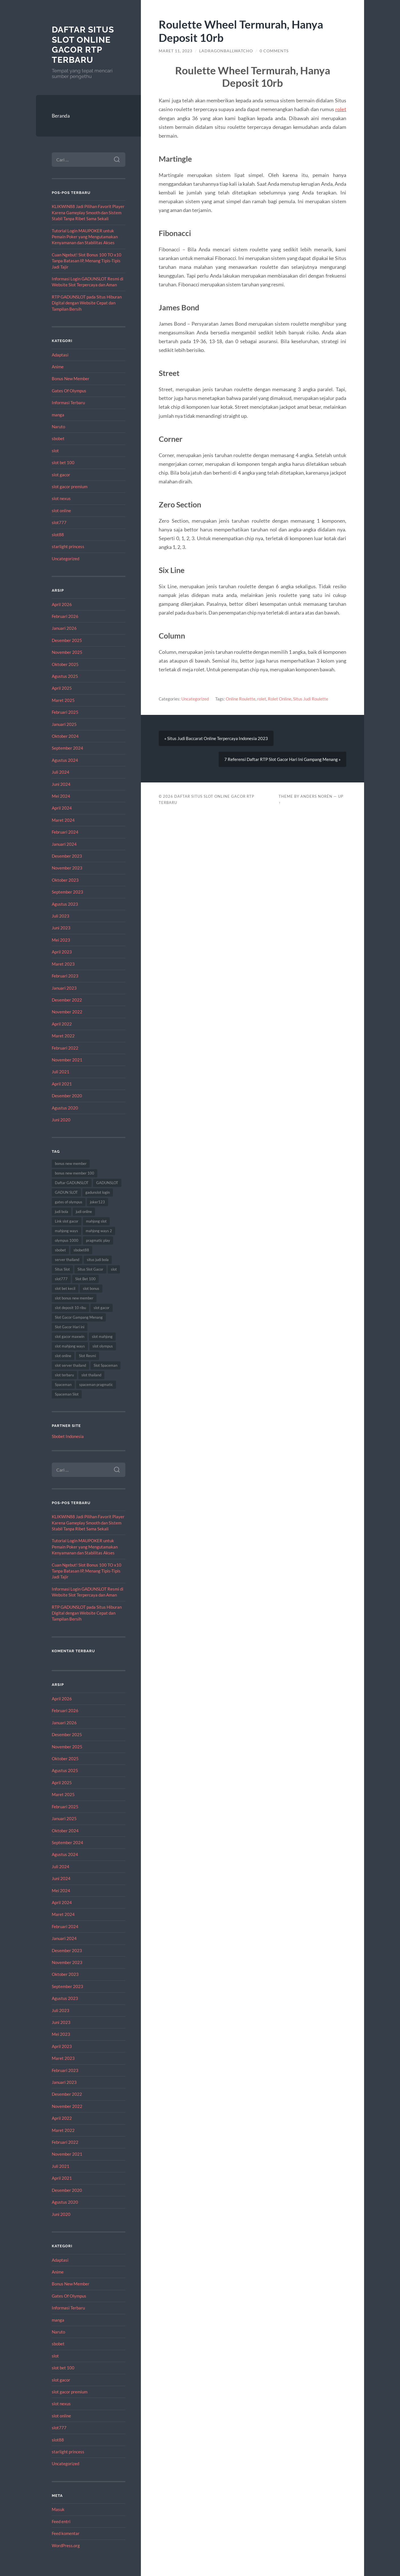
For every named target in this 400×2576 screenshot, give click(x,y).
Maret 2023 (63, 963)
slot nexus (61, 498)
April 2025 (62, 688)
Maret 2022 (63, 1035)
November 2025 (67, 652)
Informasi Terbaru (68, 402)
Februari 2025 (65, 712)
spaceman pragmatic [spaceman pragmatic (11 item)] (96, 1384)
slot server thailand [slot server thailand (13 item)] (70, 1365)
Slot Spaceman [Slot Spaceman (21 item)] (105, 1365)
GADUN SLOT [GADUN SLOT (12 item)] (66, 1192)
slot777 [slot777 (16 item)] (61, 1279)
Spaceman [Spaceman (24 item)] (63, 1384)
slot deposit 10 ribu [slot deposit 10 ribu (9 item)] (70, 1307)
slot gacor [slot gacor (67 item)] (101, 1307)
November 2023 (67, 867)
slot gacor (61, 474)
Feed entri (61, 2521)
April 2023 (62, 951)
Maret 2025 (63, 700)
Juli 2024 (60, 772)
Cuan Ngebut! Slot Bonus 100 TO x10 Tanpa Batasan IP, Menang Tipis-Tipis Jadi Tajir (86, 260)
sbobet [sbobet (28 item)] (60, 1250)
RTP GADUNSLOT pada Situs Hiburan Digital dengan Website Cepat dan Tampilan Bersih (87, 303)
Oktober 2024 (65, 736)
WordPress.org (66, 2545)
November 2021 (67, 1059)
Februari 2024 (65, 831)
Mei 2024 (61, 796)
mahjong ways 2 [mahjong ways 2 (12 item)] (99, 1230)
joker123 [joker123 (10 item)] (97, 1202)
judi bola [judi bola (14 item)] (61, 1211)
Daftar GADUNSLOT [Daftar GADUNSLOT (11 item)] (72, 1182)
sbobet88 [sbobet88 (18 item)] (81, 1250)
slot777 (59, 522)
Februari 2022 (65, 1047)
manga (58, 414)
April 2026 (62, 604)
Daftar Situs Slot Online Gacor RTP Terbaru (83, 45)
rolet (340, 109)
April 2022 (62, 1023)
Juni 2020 (61, 1119)
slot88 (58, 534)
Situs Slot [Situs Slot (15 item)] (62, 1269)
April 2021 (62, 1083)
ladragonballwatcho (226, 51)
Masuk (58, 2509)
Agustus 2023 (65, 904)
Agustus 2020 (65, 1107)
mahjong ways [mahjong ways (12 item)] (66, 1230)
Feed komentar (65, 2533)
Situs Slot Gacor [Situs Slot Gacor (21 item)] (90, 1269)
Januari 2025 (64, 724)
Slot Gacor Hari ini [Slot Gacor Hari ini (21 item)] (69, 1327)
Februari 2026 (65, 616)
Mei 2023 (61, 939)
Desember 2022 (67, 999)
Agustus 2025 (65, 676)
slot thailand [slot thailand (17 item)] (91, 1375)
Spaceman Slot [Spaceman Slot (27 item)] (67, 1394)
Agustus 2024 (65, 760)
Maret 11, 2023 (175, 51)
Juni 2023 (61, 927)
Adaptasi (60, 354)
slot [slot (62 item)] (114, 1269)
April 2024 (62, 807)
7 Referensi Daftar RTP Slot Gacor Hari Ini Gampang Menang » (282, 759)
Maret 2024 (63, 820)
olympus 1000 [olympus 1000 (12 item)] (66, 1240)
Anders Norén (316, 796)
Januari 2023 (64, 987)
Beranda (61, 116)
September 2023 (67, 891)
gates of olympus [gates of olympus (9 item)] (68, 1202)
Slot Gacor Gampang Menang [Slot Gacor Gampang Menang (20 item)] (79, 1317)
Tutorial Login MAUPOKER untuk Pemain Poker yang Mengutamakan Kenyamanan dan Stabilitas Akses (85, 236)
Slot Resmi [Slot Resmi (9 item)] (87, 1355)
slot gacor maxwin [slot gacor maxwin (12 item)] (69, 1336)
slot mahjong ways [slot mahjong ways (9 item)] (70, 1346)
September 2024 (67, 747)
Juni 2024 (61, 784)
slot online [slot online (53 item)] (63, 1355)
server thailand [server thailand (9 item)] (67, 1259)
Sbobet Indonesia (68, 1436)
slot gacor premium (69, 486)
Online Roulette (240, 698)
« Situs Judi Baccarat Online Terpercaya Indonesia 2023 (216, 738)
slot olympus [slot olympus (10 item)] (103, 1346)
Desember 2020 (67, 1095)
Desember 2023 (67, 855)
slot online (61, 510)
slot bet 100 (63, 462)
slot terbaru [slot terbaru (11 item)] (64, 1375)
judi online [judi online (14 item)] (84, 1211)
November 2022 (67, 1011)
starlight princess (68, 546)
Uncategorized (65, 558)
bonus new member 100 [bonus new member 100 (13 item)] (74, 1173)
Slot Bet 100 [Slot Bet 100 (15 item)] (85, 1279)
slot (55, 450)
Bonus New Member (70, 378)
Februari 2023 (65, 975)
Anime (58, 366)
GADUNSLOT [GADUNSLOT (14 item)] (107, 1182)
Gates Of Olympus (69, 390)
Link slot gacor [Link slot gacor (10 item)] (66, 1221)
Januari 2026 (64, 628)
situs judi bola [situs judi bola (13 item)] (98, 1259)
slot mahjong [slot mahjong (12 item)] (102, 1336)
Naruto (58, 426)
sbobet (58, 438)
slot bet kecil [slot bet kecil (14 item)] (65, 1288)
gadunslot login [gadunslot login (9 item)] (97, 1192)
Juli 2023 (60, 915)
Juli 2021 (60, 1071)
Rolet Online (279, 698)
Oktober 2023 (65, 880)
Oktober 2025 (65, 664)
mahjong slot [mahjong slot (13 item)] (96, 1221)
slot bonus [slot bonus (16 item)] (91, 1288)
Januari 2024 (64, 844)
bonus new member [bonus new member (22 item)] (71, 1163)
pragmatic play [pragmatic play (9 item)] (98, 1240)
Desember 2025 (67, 640)
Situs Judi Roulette (310, 698)
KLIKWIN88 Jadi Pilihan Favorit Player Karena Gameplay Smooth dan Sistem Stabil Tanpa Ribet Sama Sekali (88, 212)
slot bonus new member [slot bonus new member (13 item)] (74, 1298)
